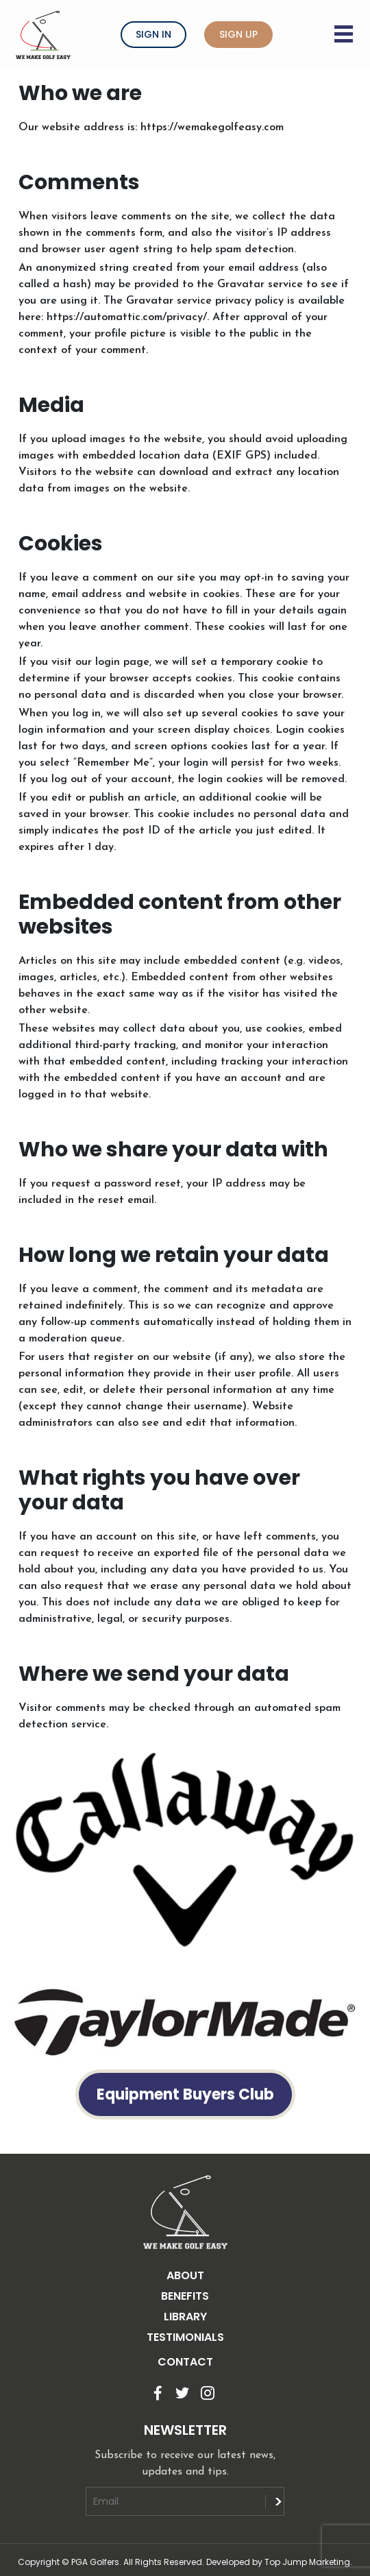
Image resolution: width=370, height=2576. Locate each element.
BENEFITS (185, 2296)
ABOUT (185, 2275)
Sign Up (238, 34)
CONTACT (185, 2362)
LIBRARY (185, 2316)
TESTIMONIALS (185, 2337)
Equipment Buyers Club (185, 2094)
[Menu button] (345, 25)
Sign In (153, 34)
